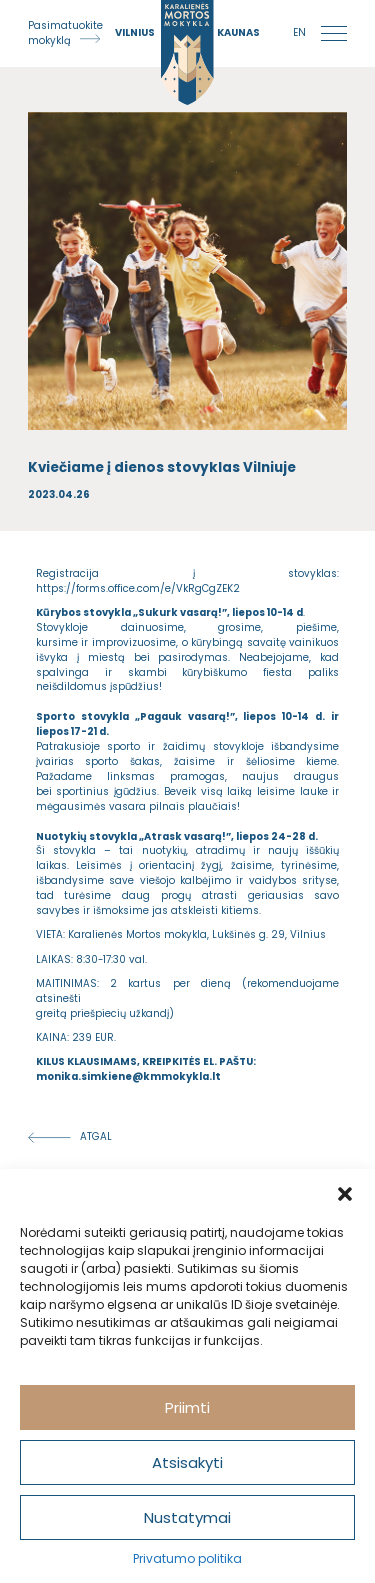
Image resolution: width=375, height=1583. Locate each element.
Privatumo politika (187, 1558)
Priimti (187, 1407)
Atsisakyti (187, 1462)
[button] (345, 1194)
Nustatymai (187, 1517)
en (299, 32)
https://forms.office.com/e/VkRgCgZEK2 (138, 588)
